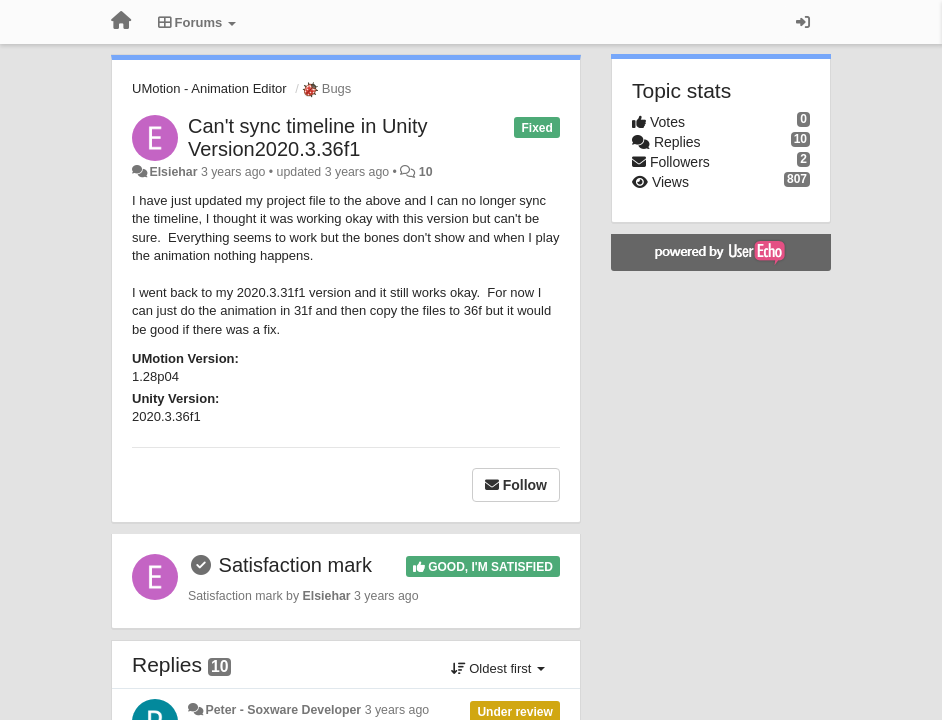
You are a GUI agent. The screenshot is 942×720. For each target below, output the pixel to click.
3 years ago (397, 710)
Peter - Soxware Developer (283, 710)
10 (426, 172)
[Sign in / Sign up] (803, 22)
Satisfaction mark (295, 565)
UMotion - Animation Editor (209, 88)
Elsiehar (173, 172)
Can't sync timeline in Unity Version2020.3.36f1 (307, 137)
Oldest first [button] (498, 668)
